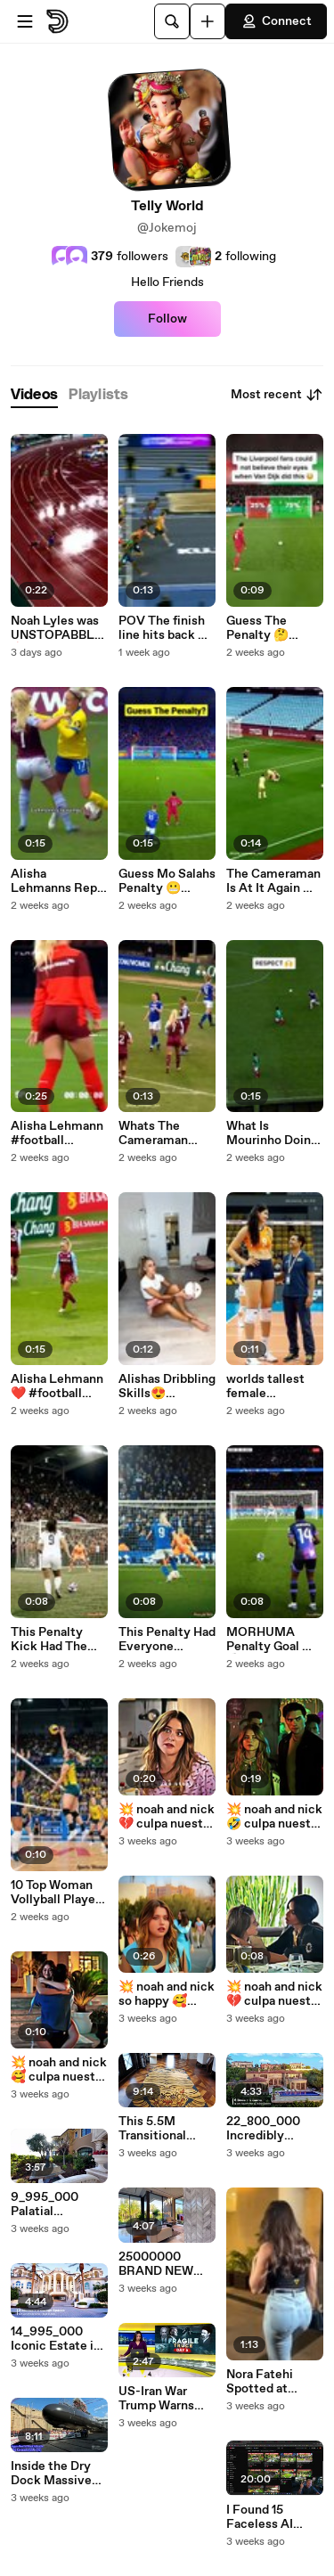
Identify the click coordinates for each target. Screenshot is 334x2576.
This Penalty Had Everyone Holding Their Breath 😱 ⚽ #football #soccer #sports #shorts (167, 1639)
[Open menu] (25, 21)
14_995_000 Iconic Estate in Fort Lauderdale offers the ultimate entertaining (56, 2339)
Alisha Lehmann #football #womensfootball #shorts (58, 1133)
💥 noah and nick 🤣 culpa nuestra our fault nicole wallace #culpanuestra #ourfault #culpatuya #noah (274, 1817)
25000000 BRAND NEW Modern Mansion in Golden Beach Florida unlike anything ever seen (166, 2264)
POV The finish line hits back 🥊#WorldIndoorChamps (166, 628)
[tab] (34, 395)
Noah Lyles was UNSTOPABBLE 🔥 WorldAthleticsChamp (59, 628)
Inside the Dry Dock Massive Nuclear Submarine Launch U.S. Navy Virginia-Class (52, 2473)
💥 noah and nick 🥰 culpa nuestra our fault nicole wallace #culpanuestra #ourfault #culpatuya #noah (59, 2070)
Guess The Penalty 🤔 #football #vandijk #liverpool (257, 628)
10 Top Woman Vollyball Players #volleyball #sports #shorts (58, 1892)
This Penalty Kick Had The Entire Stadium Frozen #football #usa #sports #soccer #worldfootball (59, 1639)
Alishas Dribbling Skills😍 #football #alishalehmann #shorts (167, 1386)
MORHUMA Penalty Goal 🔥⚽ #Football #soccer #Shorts (271, 1639)
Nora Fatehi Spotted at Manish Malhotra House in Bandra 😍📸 (274, 2381)
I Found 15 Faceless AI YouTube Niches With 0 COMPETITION (272, 2517)
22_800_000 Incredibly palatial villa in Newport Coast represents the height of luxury (271, 2128)
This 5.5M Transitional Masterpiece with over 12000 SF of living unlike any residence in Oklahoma (164, 2128)
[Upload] (207, 21)
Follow (167, 319)
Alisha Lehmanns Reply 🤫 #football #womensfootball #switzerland (59, 881)
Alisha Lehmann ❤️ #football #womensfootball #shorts (58, 1386)
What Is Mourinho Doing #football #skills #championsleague (274, 1133)
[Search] (172, 21)
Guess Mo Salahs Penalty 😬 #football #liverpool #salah (167, 881)
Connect (276, 21)
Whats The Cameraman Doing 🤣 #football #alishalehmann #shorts (164, 1133)
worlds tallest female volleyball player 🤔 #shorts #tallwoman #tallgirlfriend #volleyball (273, 1386)
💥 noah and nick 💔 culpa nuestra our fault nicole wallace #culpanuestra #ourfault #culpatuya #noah (166, 1817)
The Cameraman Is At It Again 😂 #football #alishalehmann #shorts (273, 881)
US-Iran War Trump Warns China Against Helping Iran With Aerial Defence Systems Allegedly (158, 2398)
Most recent (277, 395)
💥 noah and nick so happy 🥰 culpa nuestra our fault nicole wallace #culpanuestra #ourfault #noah (166, 1994)
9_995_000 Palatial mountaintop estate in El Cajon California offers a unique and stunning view (56, 2204)
